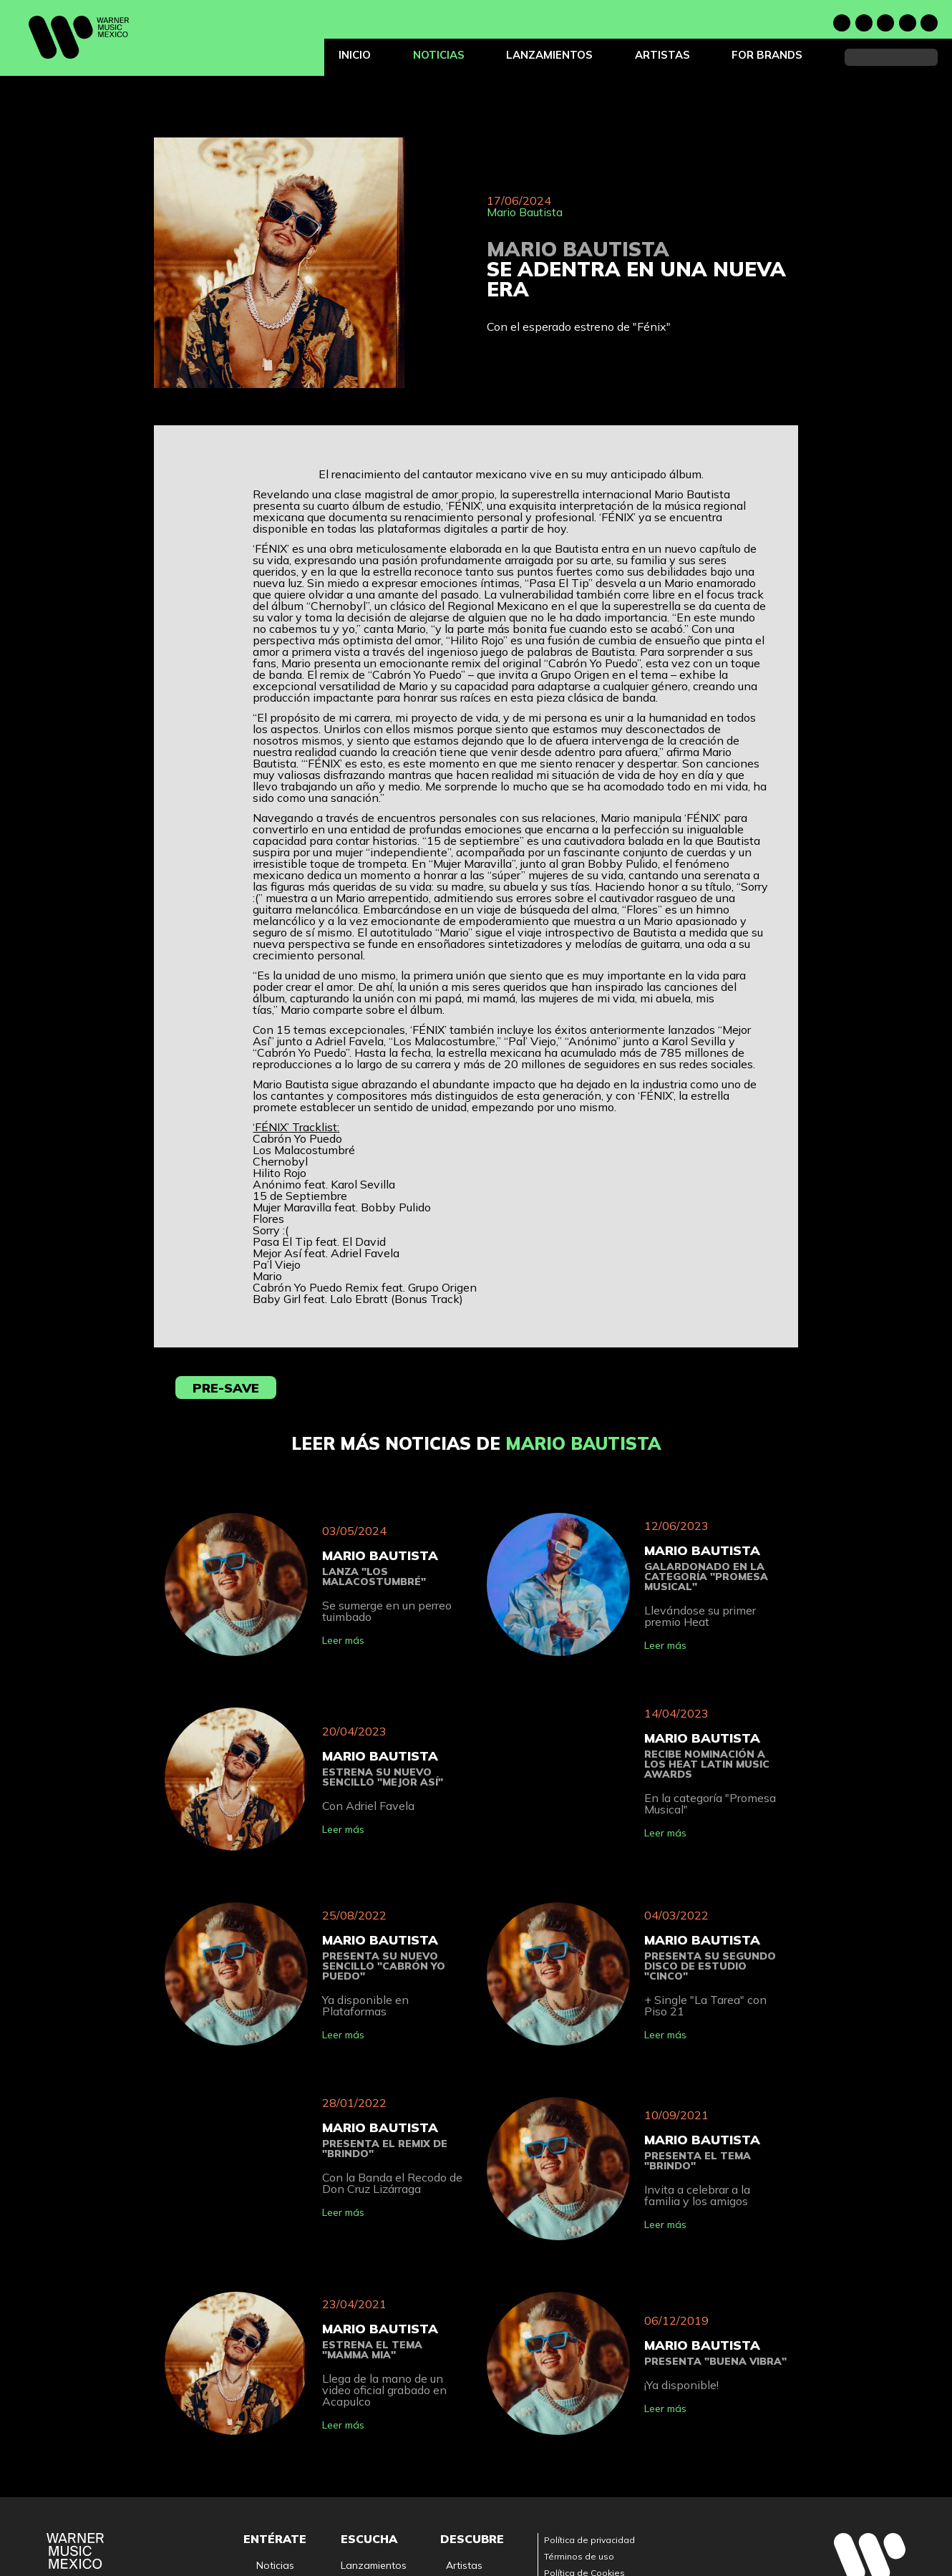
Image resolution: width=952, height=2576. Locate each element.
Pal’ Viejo (532, 1041)
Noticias (439, 55)
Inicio (355, 55)
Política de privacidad (589, 2539)
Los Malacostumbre (444, 1041)
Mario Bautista (525, 212)
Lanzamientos (549, 55)
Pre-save (226, 1388)
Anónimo (592, 1041)
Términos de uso (579, 2556)
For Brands (767, 55)
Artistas (662, 55)
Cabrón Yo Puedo (301, 1052)
